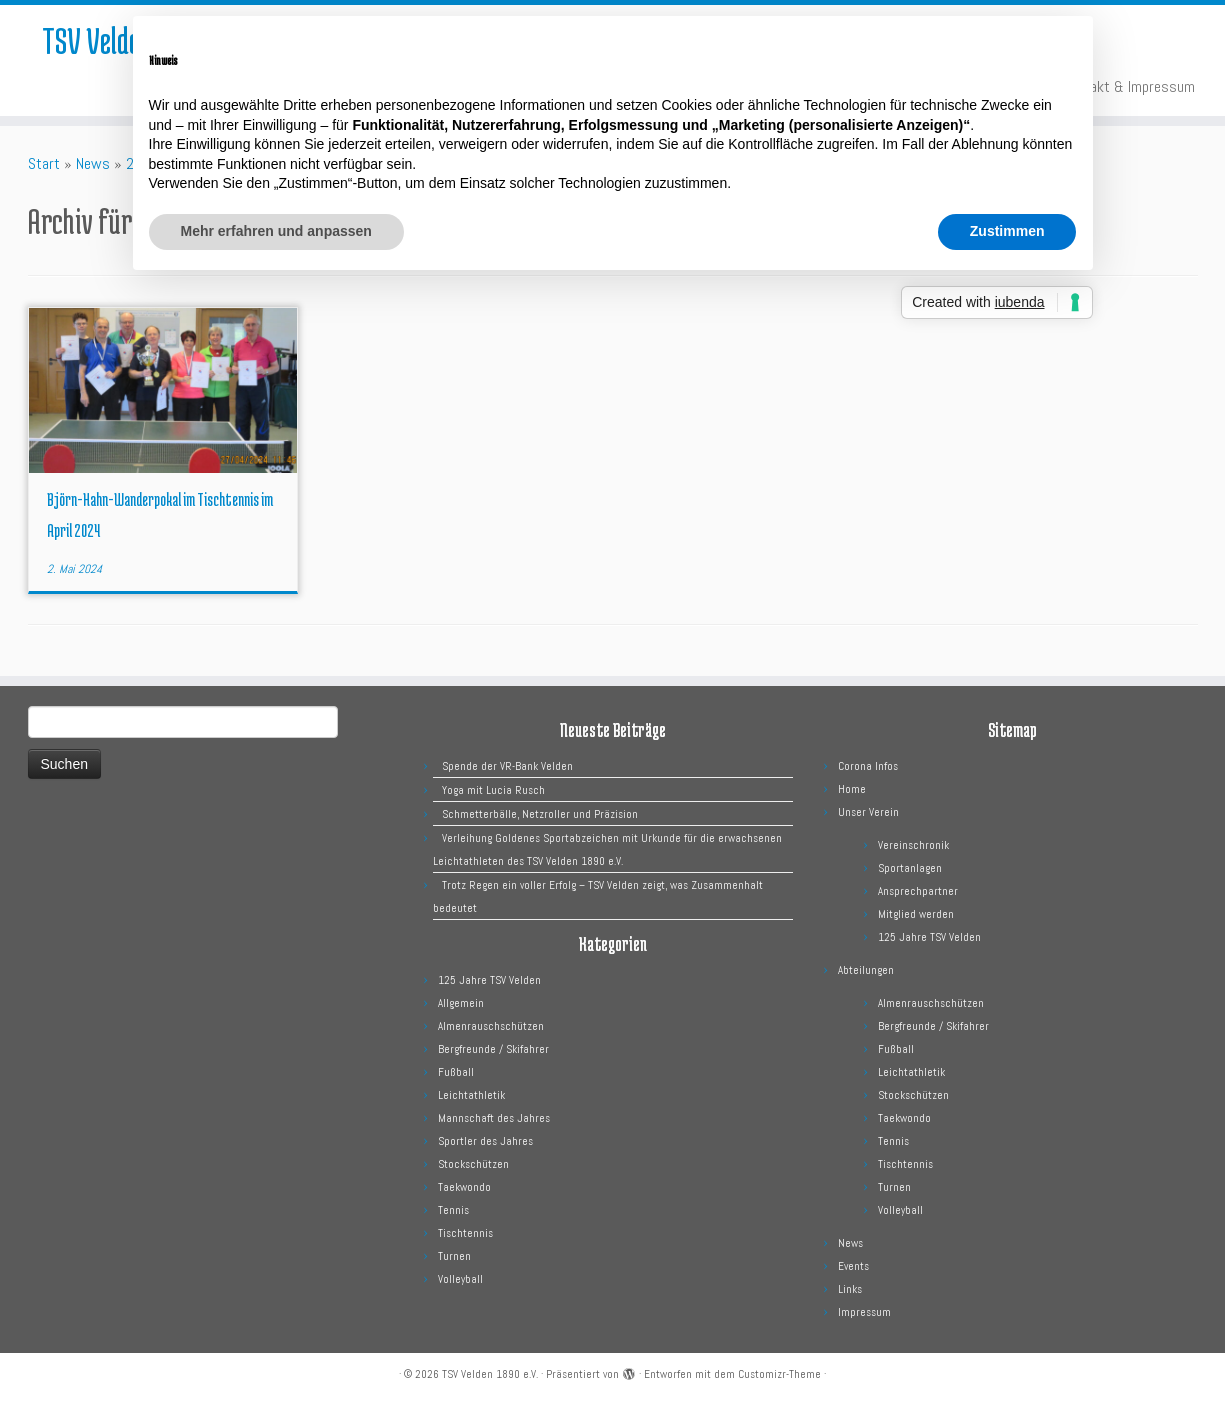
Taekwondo (464, 1187)
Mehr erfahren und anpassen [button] (276, 231)
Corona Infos (868, 766)
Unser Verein (868, 812)
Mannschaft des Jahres (494, 1118)
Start (44, 163)
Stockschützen (473, 1164)
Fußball (456, 1072)
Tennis (453, 1210)
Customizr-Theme (779, 1374)
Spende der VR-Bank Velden (507, 766)
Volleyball (460, 1279)
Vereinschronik (913, 845)
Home (852, 789)
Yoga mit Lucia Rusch (493, 790)
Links (850, 1289)
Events (853, 1266)
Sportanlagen (910, 868)
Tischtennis (465, 1233)
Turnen (454, 1256)
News (93, 163)
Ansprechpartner (918, 891)
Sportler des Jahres (485, 1141)
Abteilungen (866, 970)
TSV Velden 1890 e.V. (490, 1374)
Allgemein (461, 1003)
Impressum (864, 1312)
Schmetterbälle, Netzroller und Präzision (540, 814)
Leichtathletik (471, 1095)
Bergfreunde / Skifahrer (493, 1049)
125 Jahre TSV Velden (489, 980)
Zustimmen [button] (1007, 231)
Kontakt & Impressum (1128, 86)
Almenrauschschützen (491, 1026)
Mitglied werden (916, 914)
